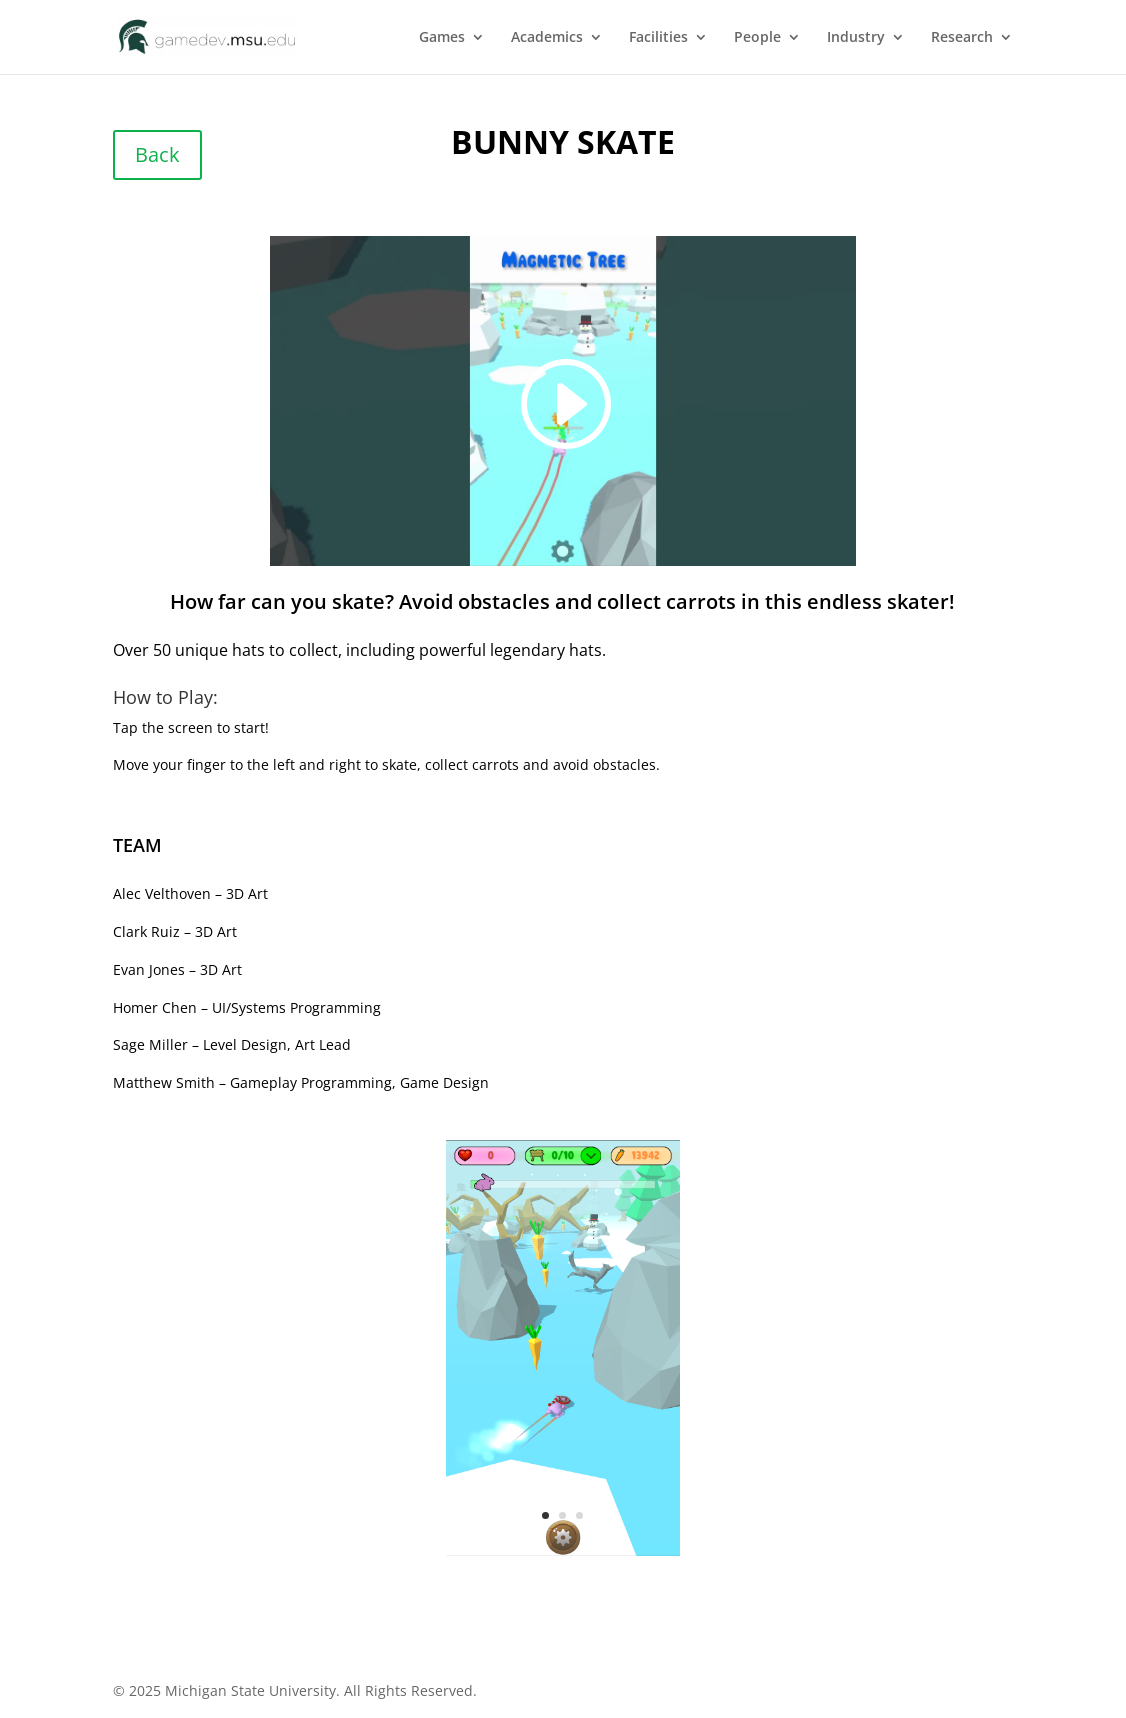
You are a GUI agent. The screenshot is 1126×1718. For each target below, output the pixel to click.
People (757, 38)
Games (442, 38)
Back (157, 154)
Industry (856, 38)
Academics (547, 38)
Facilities (658, 38)
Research (962, 38)
